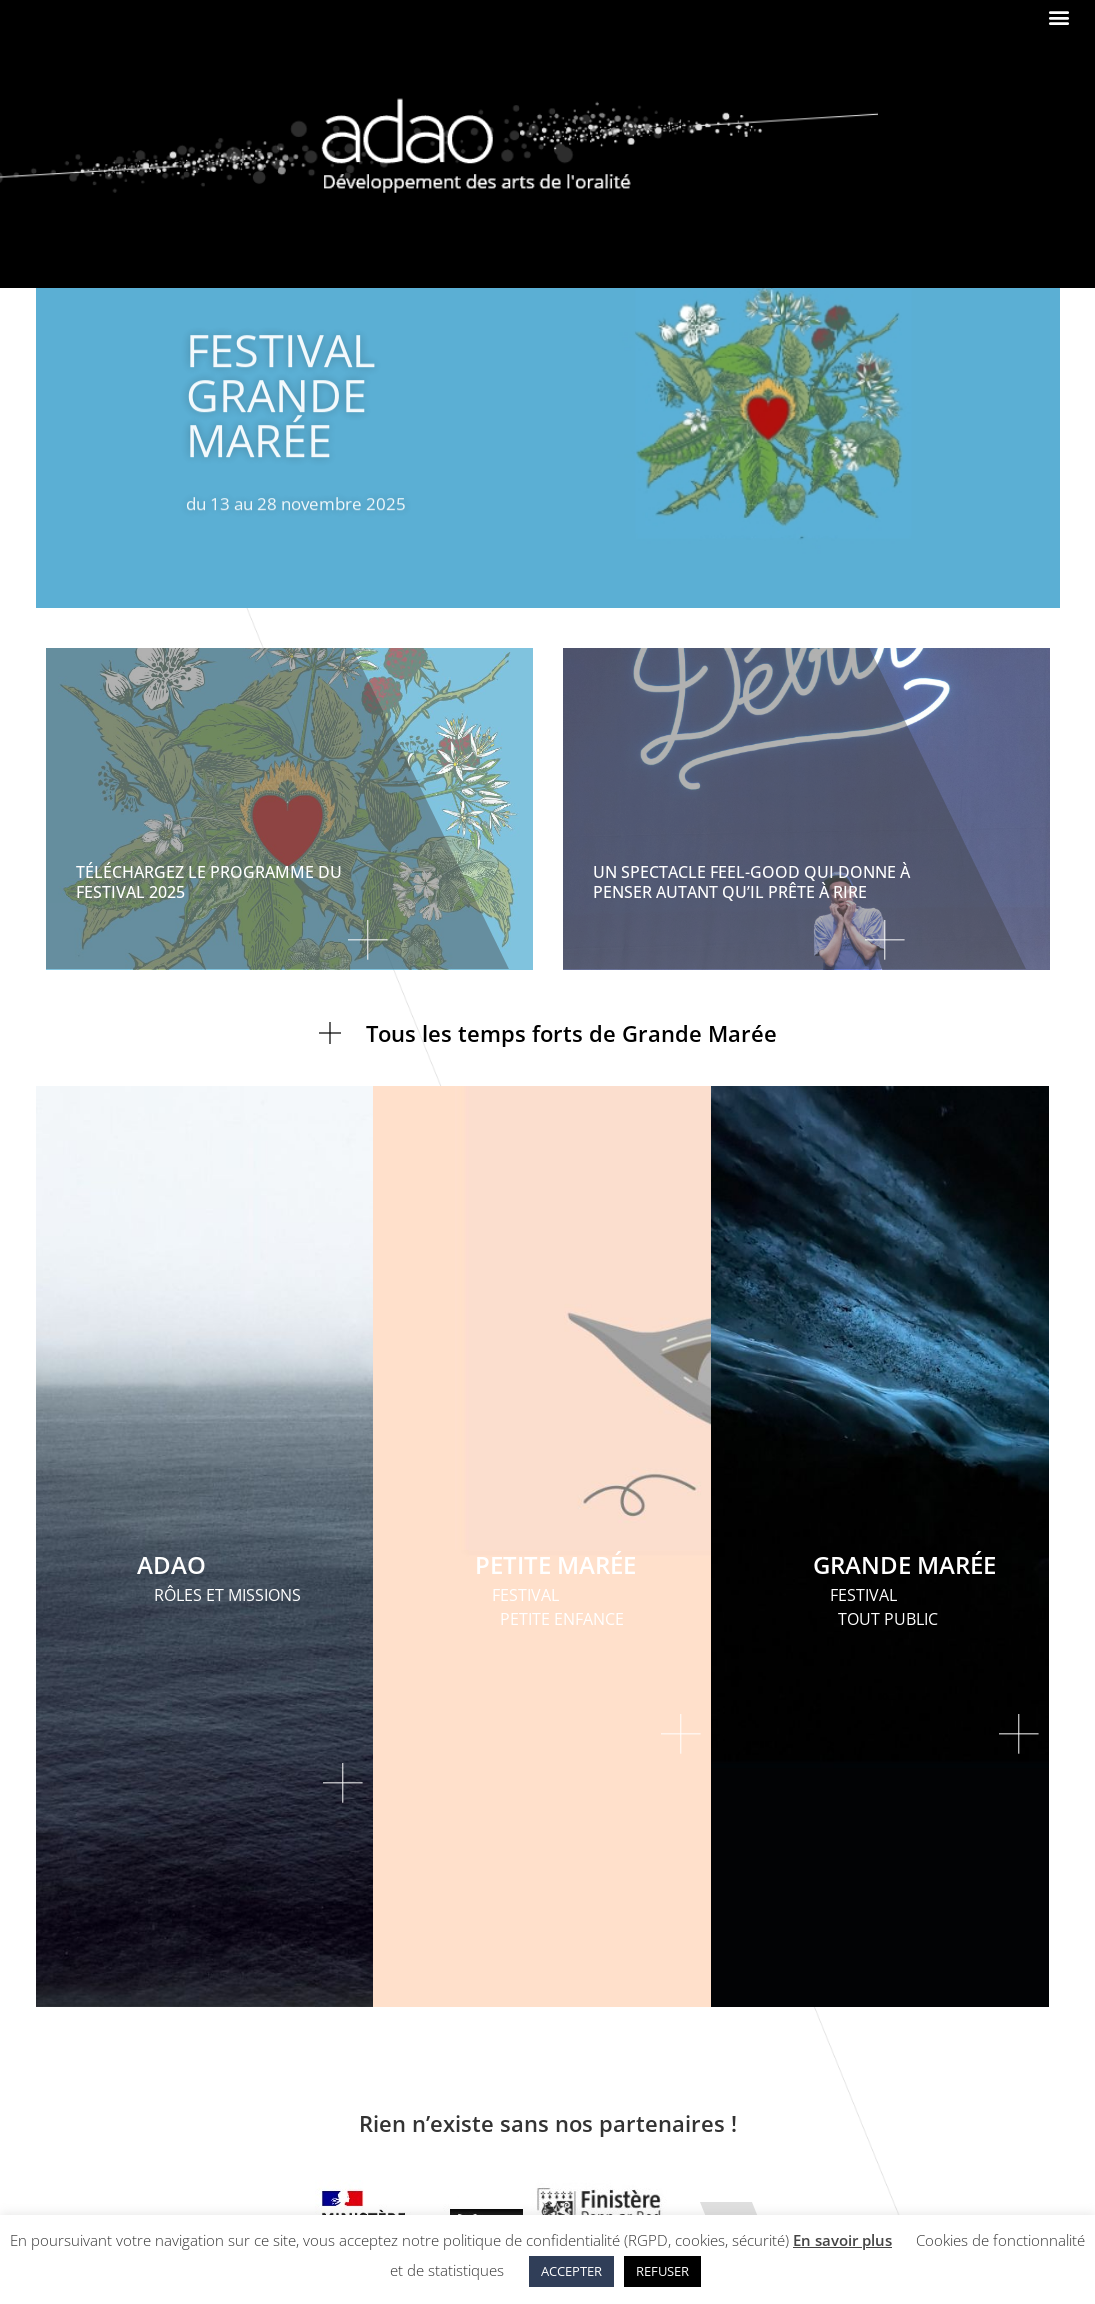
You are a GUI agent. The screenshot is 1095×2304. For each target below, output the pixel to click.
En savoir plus (842, 2240)
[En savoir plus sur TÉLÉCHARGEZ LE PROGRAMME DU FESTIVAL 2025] (236, 950)
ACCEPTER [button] (571, 2271)
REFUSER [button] (662, 2271)
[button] (1058, 16)
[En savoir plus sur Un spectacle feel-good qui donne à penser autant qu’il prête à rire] (753, 950)
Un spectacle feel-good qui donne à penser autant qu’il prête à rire (751, 881)
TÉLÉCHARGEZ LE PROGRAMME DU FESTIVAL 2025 (209, 881)
